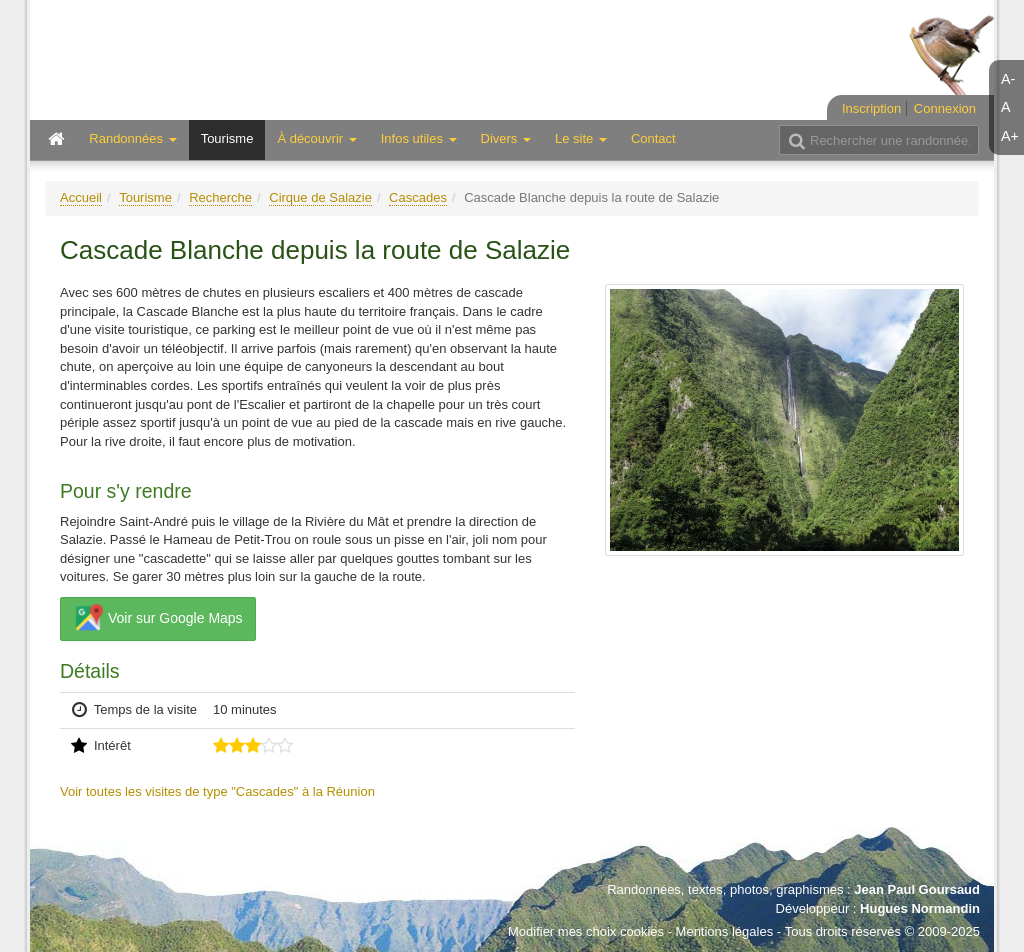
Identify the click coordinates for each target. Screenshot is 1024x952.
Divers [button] (506, 138)
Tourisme (227, 138)
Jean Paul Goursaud (917, 889)
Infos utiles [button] (419, 138)
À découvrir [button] (316, 138)
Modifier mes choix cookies (586, 931)
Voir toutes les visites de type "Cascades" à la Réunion (217, 791)
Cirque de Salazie (320, 197)
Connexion (945, 108)
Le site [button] (581, 138)
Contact (653, 138)
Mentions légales (725, 931)
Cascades (418, 197)
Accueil (81, 197)
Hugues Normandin (920, 908)
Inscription (871, 108)
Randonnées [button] (132, 138)
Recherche (220, 197)
